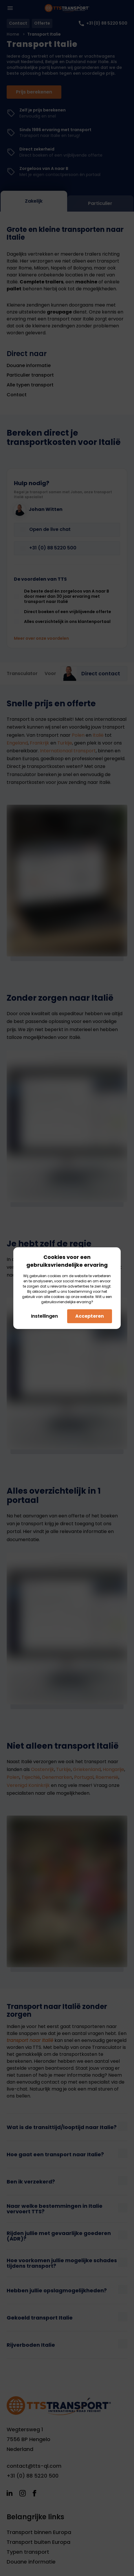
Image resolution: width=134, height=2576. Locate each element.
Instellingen (44, 1316)
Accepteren (89, 1316)
